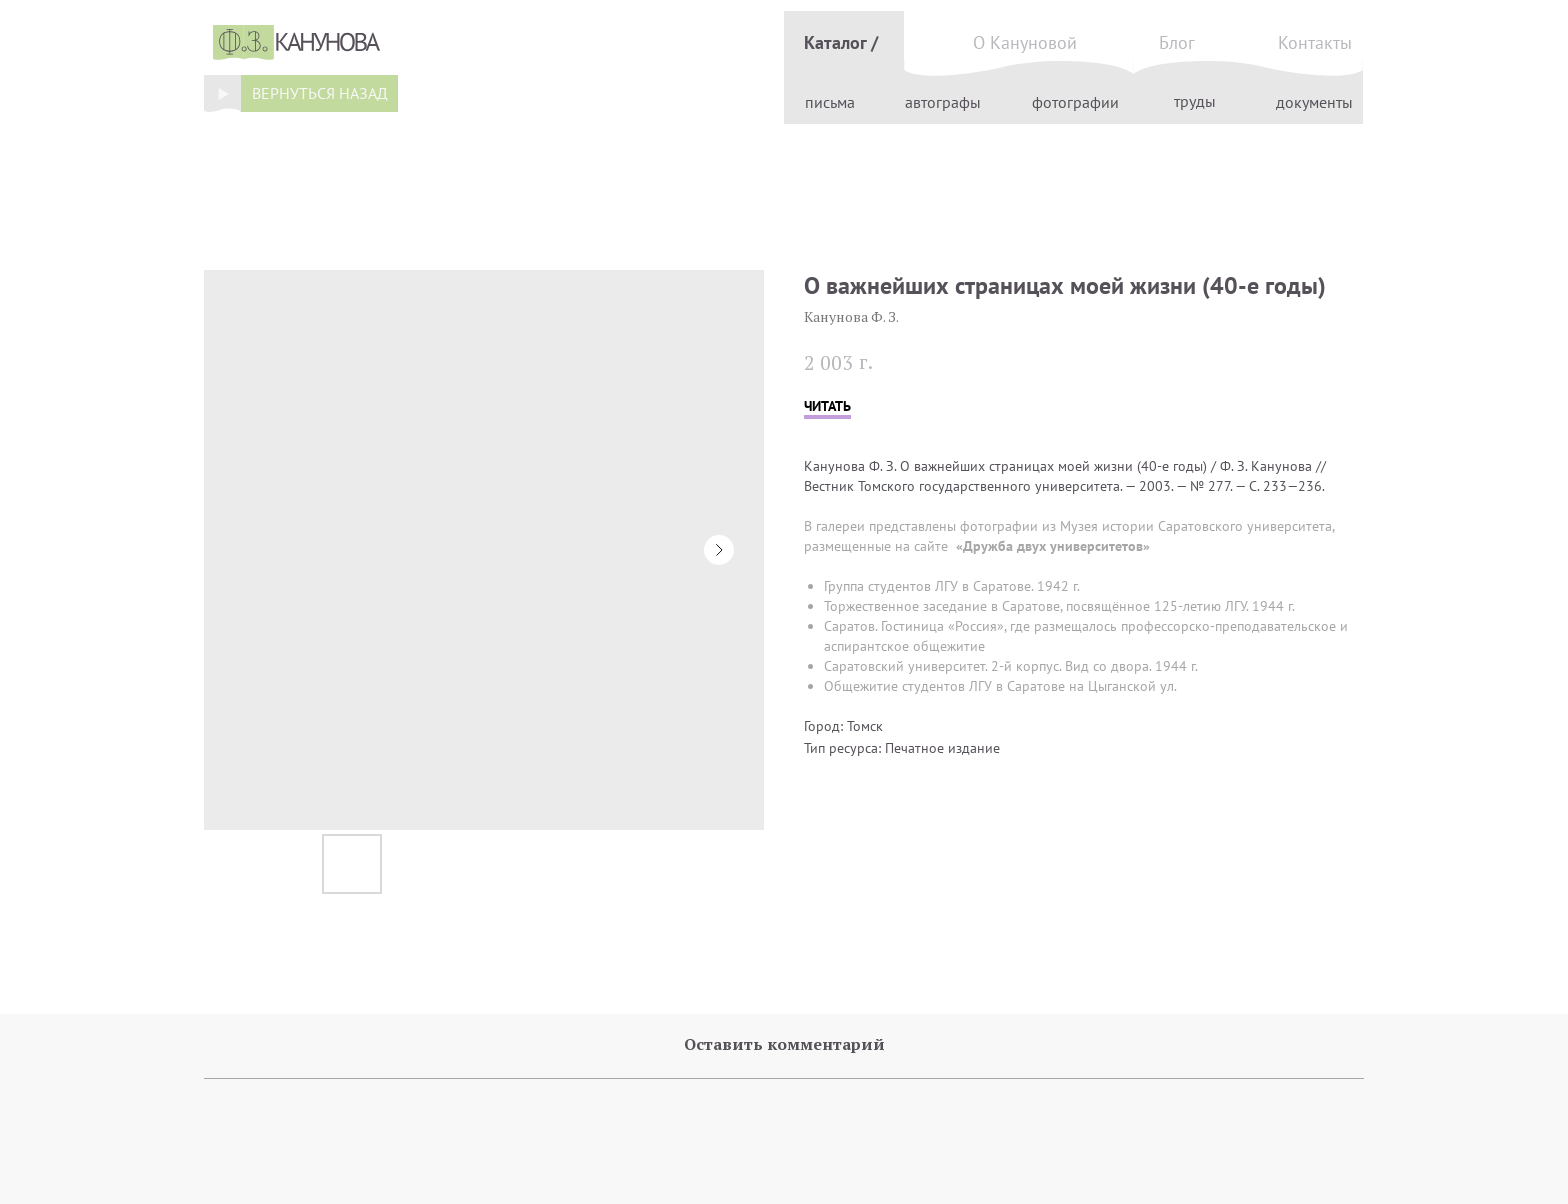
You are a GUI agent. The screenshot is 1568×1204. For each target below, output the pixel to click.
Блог (1177, 42)
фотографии (1075, 102)
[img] (222, 93)
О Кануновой (1025, 42)
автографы (943, 102)
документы (1314, 102)
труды (1195, 101)
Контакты (1315, 42)
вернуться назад (320, 93)
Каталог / (841, 42)
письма (830, 102)
